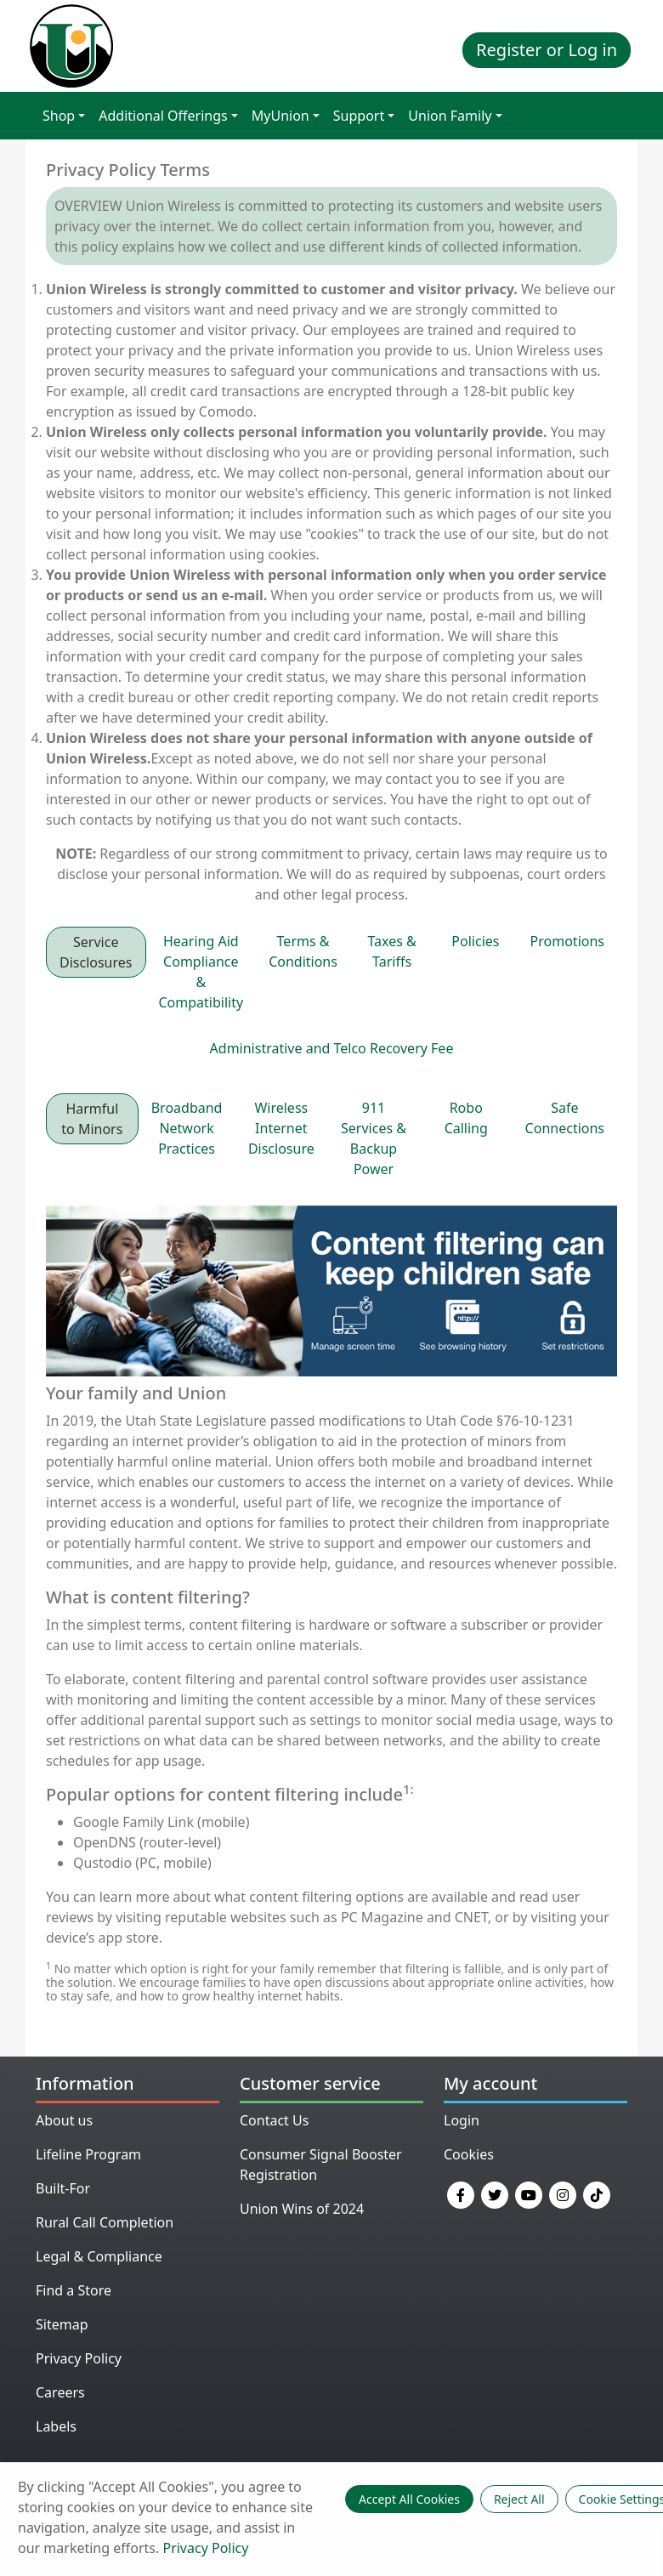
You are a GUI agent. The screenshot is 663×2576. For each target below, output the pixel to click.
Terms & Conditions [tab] (303, 951)
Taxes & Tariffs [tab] (391, 951)
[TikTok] (597, 2193)
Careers (60, 2392)
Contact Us (274, 2120)
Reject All (519, 2499)
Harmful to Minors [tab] (91, 1118)
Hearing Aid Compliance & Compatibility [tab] (201, 972)
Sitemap (62, 2324)
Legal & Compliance (99, 2256)
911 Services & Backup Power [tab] (373, 1138)
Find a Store (73, 2290)
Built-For (63, 2188)
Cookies (469, 2154)
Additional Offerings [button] (163, 115)
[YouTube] (529, 2193)
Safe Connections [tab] (564, 1118)
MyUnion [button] (280, 115)
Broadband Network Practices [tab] (187, 1128)
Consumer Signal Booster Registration (321, 2164)
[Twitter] (495, 2193)
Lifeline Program (88, 2154)
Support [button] (358, 115)
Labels (56, 2426)
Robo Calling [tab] (466, 1118)
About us (64, 2120)
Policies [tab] (475, 941)
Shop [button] (58, 115)
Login (461, 2120)
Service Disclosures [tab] (96, 952)
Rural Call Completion (104, 2222)
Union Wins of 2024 (302, 2208)
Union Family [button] (449, 115)
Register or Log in (546, 49)
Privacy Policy (79, 2358)
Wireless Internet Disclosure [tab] (281, 1128)
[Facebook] (461, 2193)
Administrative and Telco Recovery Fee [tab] (332, 1048)
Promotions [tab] (567, 941)
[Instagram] (563, 2193)
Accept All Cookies (409, 2499)
